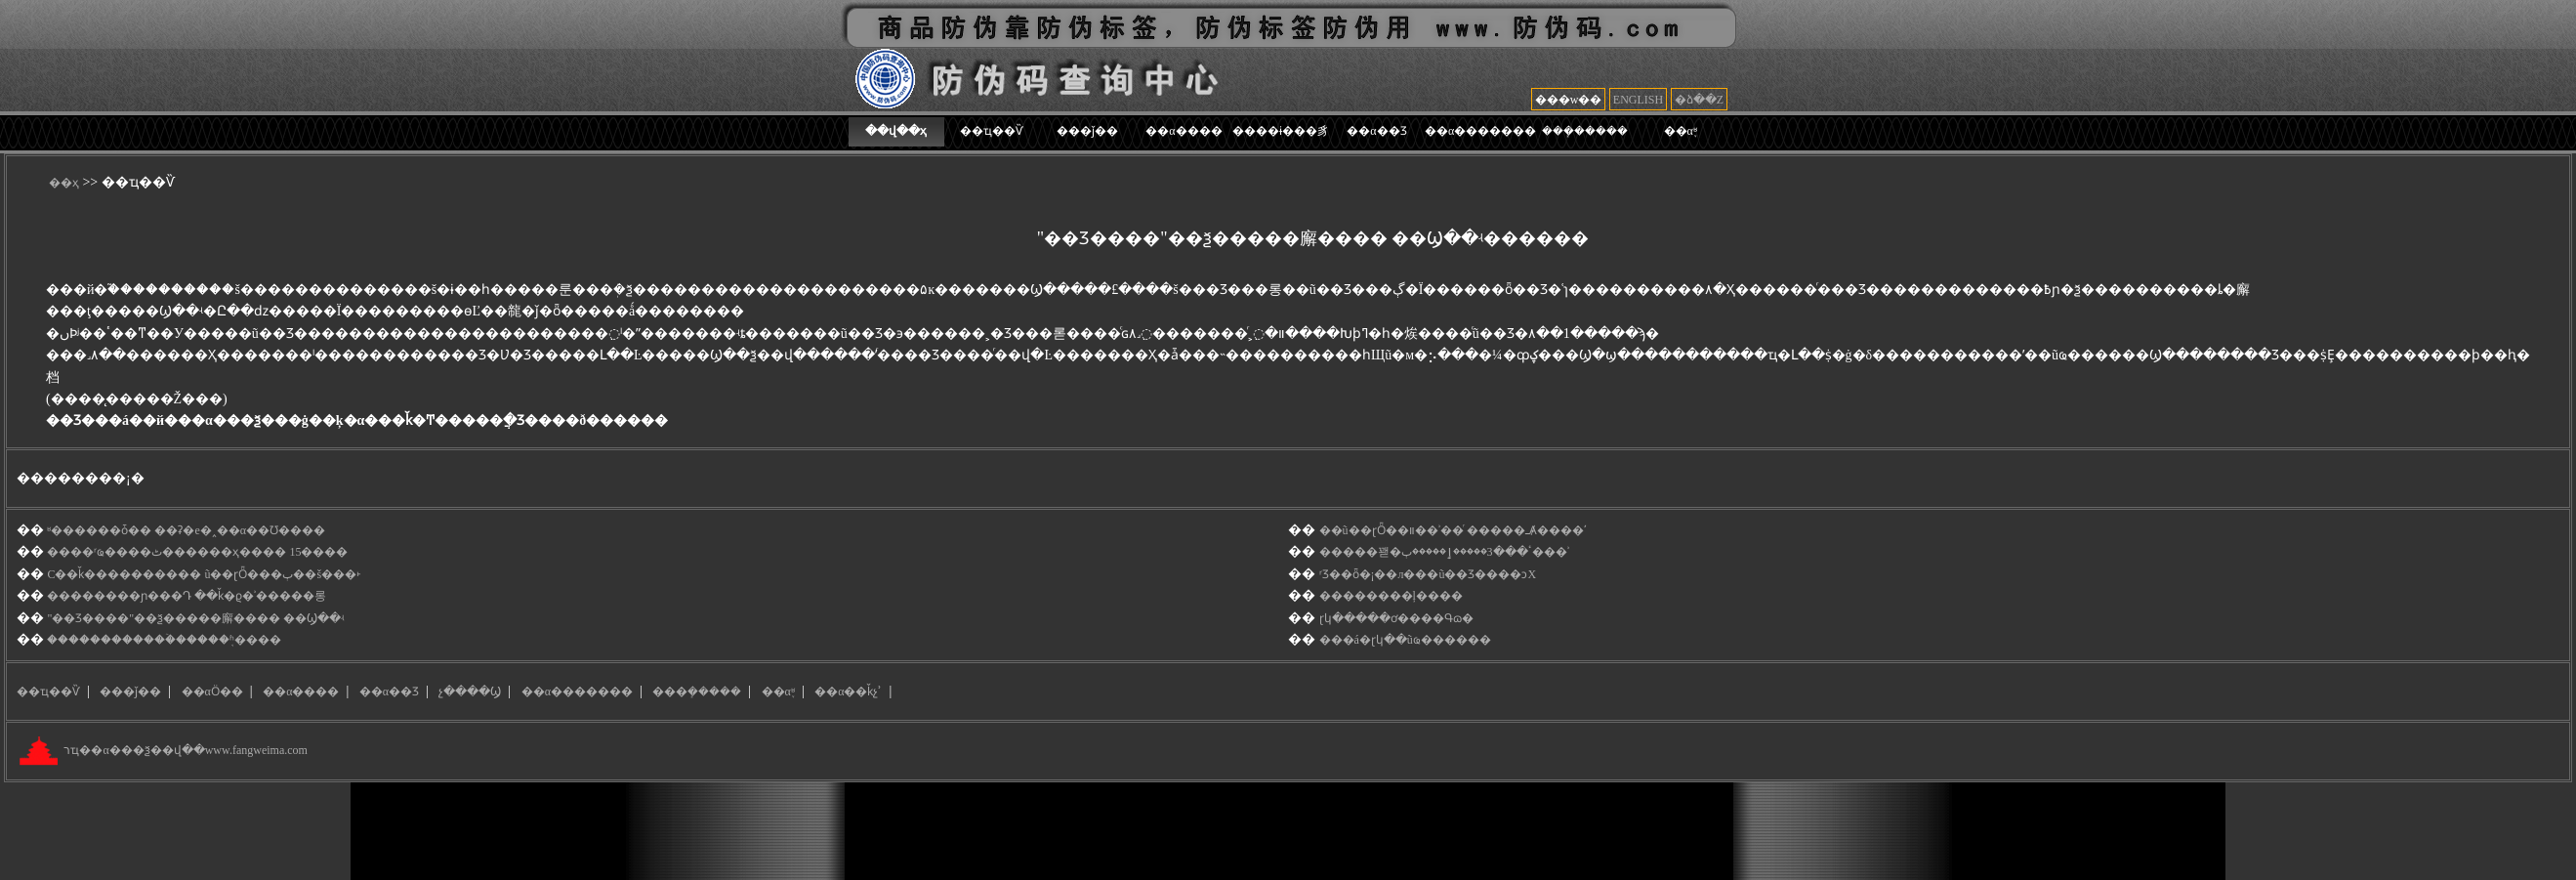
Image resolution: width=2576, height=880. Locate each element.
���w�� (1568, 99)
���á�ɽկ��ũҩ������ (1405, 640)
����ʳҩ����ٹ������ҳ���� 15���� (197, 552)
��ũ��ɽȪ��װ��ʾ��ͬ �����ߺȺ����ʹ (1452, 530)
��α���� (1183, 131)
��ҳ (64, 182)
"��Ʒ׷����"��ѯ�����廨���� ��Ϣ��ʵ (195, 618)
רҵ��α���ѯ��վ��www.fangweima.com (184, 751)
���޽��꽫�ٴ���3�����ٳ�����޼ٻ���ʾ (1444, 552)
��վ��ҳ (896, 131)
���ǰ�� (1087, 131)
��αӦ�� (212, 691)
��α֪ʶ (1680, 131)
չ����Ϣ (469, 691)
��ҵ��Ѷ (991, 131)
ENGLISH (1638, 99)
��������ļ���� (1391, 596)
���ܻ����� (1585, 131)
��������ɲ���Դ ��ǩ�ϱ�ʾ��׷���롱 (186, 596)
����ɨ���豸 (1280, 131)
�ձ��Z (1699, 99)
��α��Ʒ (1376, 131)
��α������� (1480, 131)
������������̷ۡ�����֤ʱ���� (164, 640)
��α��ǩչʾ (848, 691)
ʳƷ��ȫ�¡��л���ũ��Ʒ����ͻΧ (1428, 574)
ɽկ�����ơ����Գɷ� (1396, 618)
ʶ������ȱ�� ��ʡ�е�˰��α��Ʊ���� (186, 530)
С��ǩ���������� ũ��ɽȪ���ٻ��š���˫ (204, 574)
